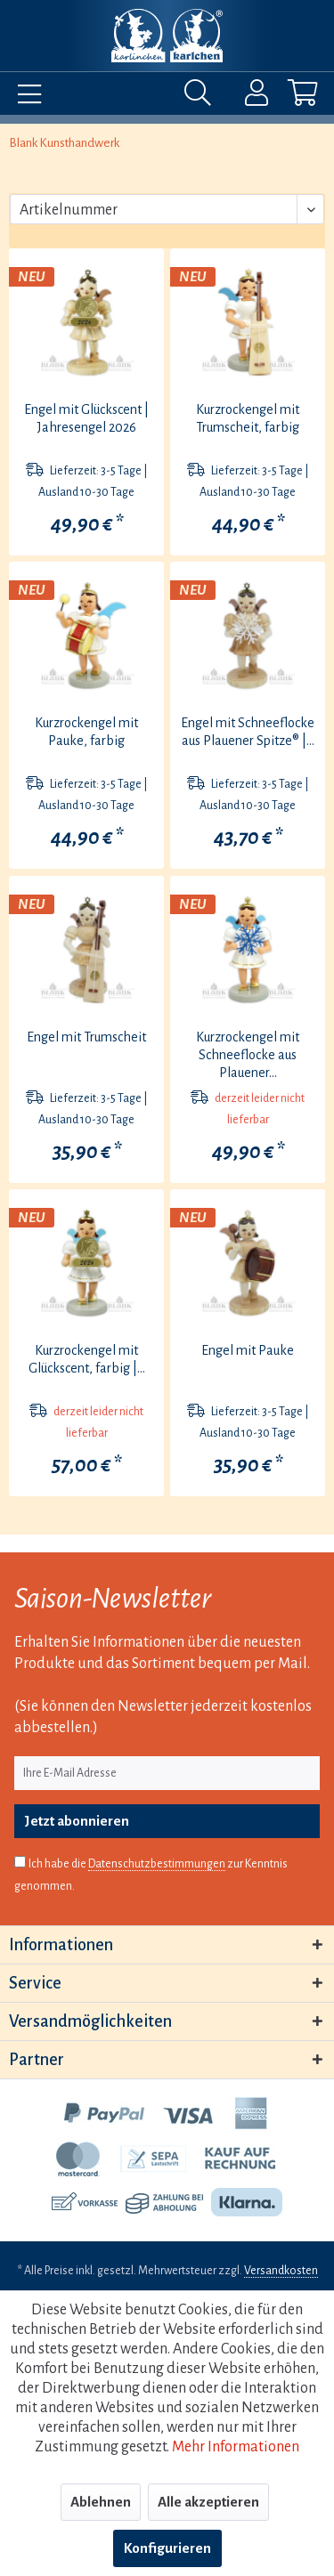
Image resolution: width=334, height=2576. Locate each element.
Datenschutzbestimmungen (156, 1864)
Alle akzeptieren (208, 2501)
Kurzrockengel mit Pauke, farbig (86, 732)
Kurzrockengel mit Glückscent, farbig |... (87, 1359)
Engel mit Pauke (247, 1350)
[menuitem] (25, 97)
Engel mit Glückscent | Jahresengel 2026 (86, 418)
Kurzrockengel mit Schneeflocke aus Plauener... (247, 1055)
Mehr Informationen (235, 2447)
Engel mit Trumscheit (86, 1037)
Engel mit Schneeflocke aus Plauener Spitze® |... (247, 732)
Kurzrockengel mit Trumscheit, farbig (247, 418)
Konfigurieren (167, 2548)
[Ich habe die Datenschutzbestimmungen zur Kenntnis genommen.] (20, 1861)
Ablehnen (100, 2501)
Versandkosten (281, 2270)
